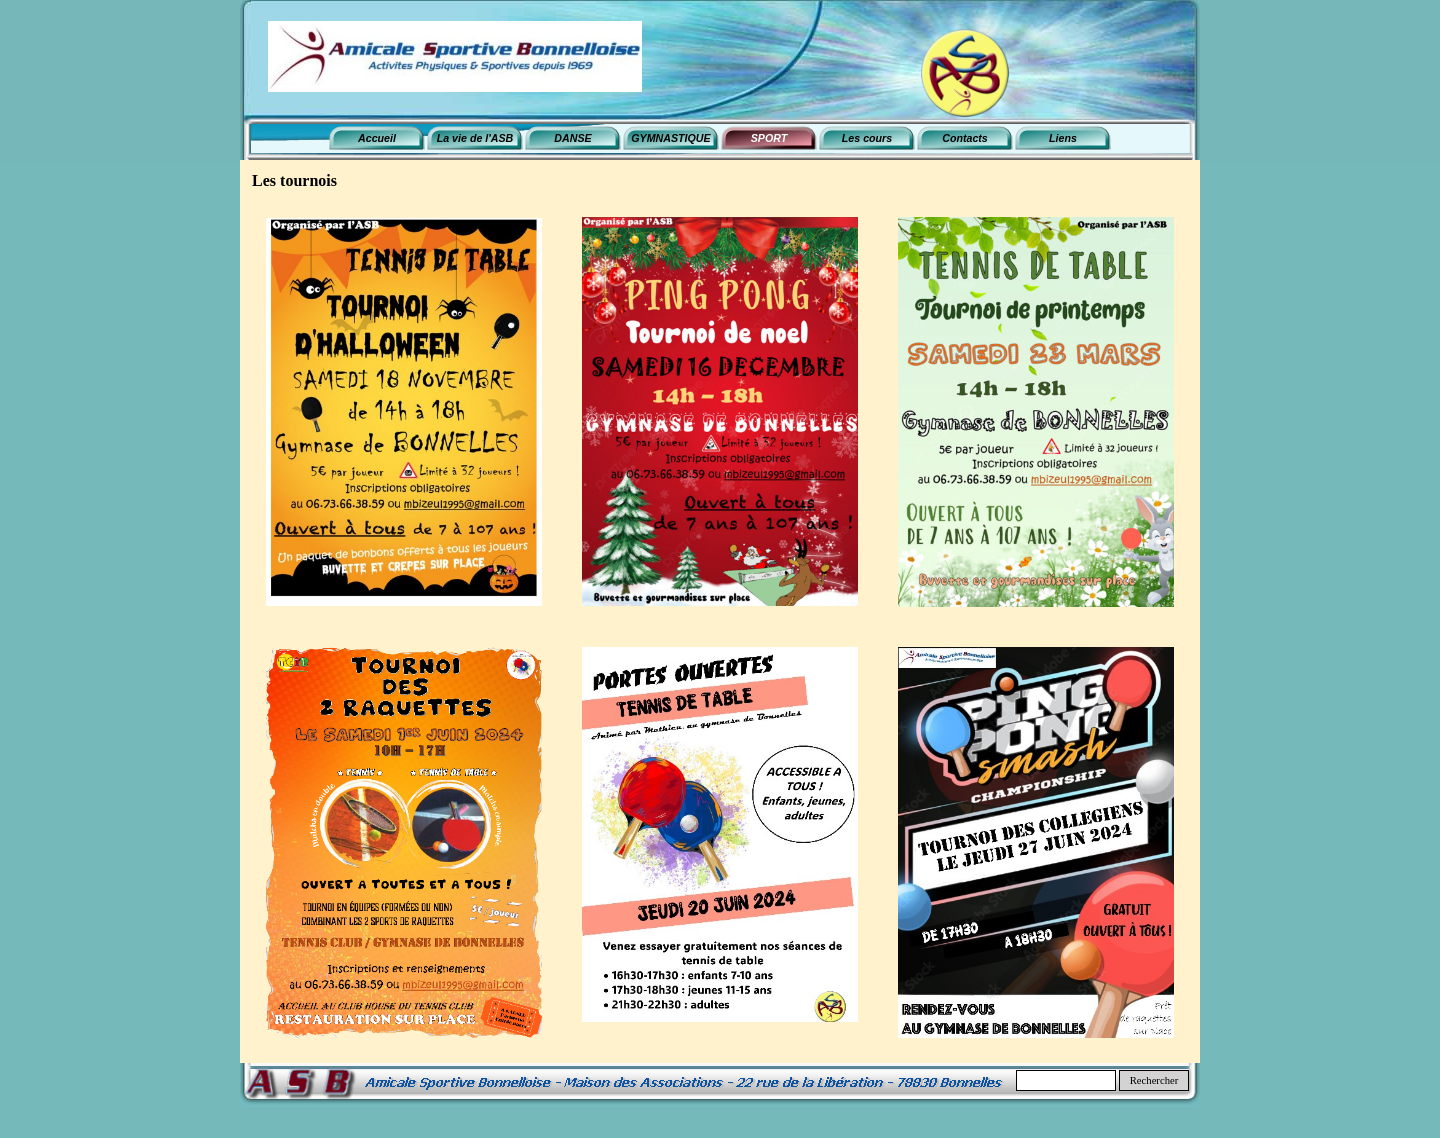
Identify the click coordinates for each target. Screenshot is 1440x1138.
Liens (1063, 138)
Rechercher (1154, 1080)
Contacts (965, 138)
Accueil (377, 138)
